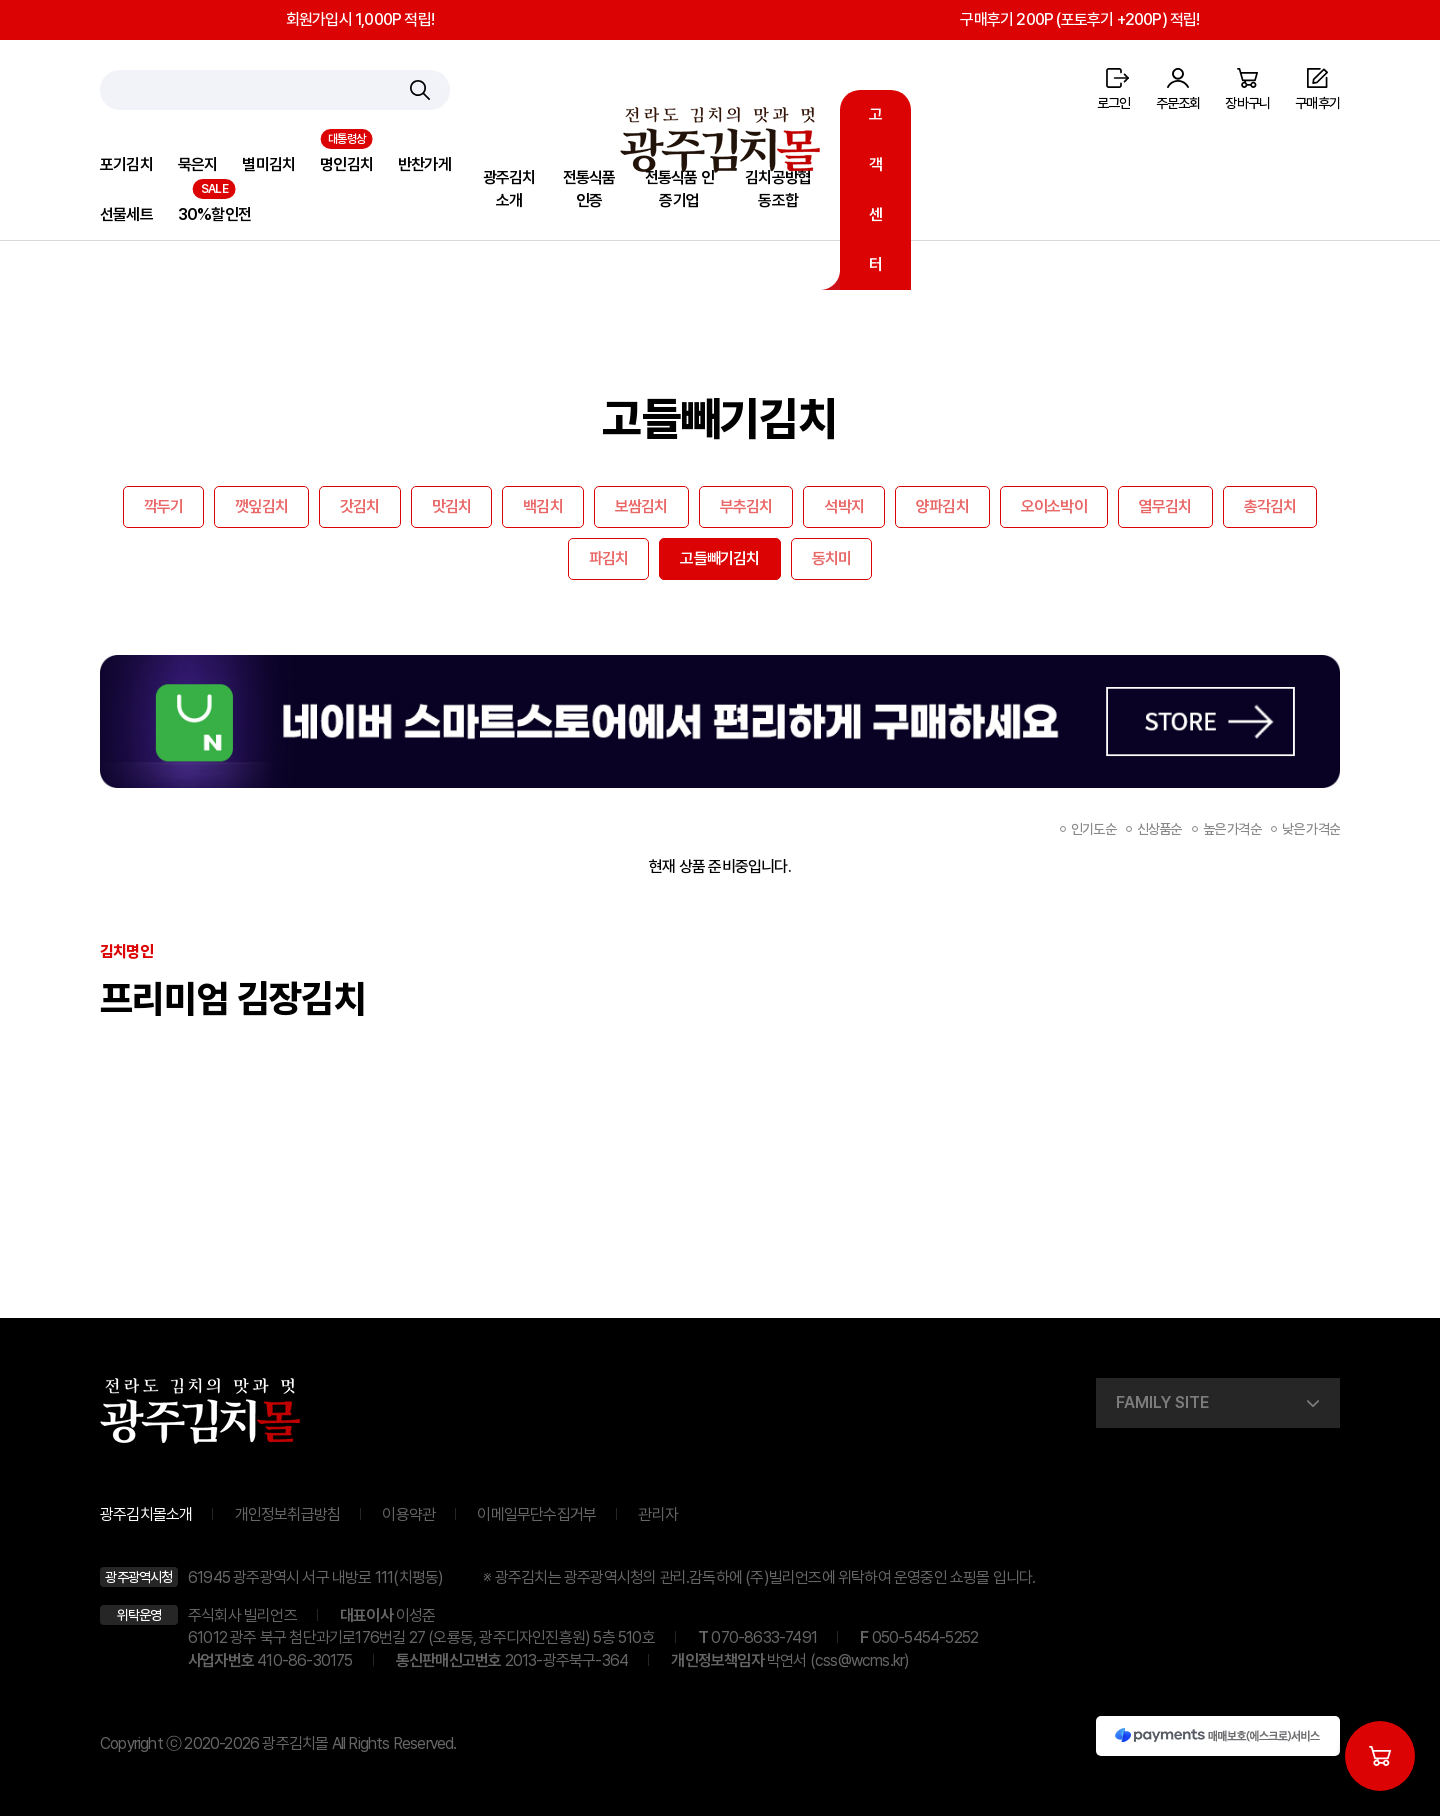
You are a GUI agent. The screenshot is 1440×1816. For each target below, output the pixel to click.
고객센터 (875, 189)
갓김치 (360, 506)
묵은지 (198, 164)
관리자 (658, 1514)
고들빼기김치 (719, 558)
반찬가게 (424, 164)
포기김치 (126, 164)
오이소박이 (1054, 506)
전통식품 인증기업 (679, 189)
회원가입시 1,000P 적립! (360, 19)
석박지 (844, 506)
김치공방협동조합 (778, 189)
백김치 (543, 506)
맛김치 (452, 506)
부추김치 (746, 506)
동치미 (832, 558)
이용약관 (408, 1514)
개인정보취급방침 (288, 1514)
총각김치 (1270, 506)
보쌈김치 (641, 506)
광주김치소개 (509, 189)
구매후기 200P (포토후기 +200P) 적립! (1079, 19)
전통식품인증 (589, 189)
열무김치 (1165, 506)
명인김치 (346, 164)
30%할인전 (214, 214)
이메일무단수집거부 (536, 1514)
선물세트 (126, 214)
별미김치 (268, 164)
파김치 (609, 558)
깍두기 (164, 506)
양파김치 (942, 506)
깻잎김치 (261, 506)
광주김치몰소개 (146, 1514)
